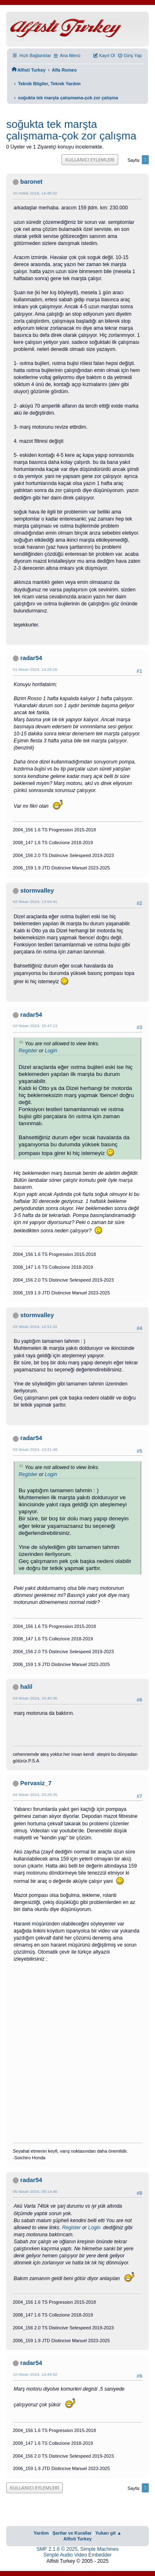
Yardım (41, 2532)
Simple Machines (99, 2549)
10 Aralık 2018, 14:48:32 (35, 193)
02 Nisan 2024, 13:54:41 (35, 901)
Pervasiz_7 (36, 1783)
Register (28, 1051)
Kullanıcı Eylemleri (89, 159)
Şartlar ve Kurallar (72, 2532)
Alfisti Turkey (77, 2538)
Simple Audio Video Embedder (77, 2555)
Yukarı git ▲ (108, 2532)
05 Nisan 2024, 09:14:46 (35, 2191)
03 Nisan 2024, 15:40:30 (35, 1698)
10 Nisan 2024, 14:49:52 (35, 2374)
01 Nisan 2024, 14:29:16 (35, 669)
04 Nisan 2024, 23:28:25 (35, 1794)
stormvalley (37, 890)
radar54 (31, 658)
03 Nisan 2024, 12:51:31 (35, 1326)
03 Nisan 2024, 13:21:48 (35, 1449)
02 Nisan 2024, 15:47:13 (35, 1025)
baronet (31, 181)
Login (51, 1051)
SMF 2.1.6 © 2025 (56, 2549)
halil (26, 1686)
